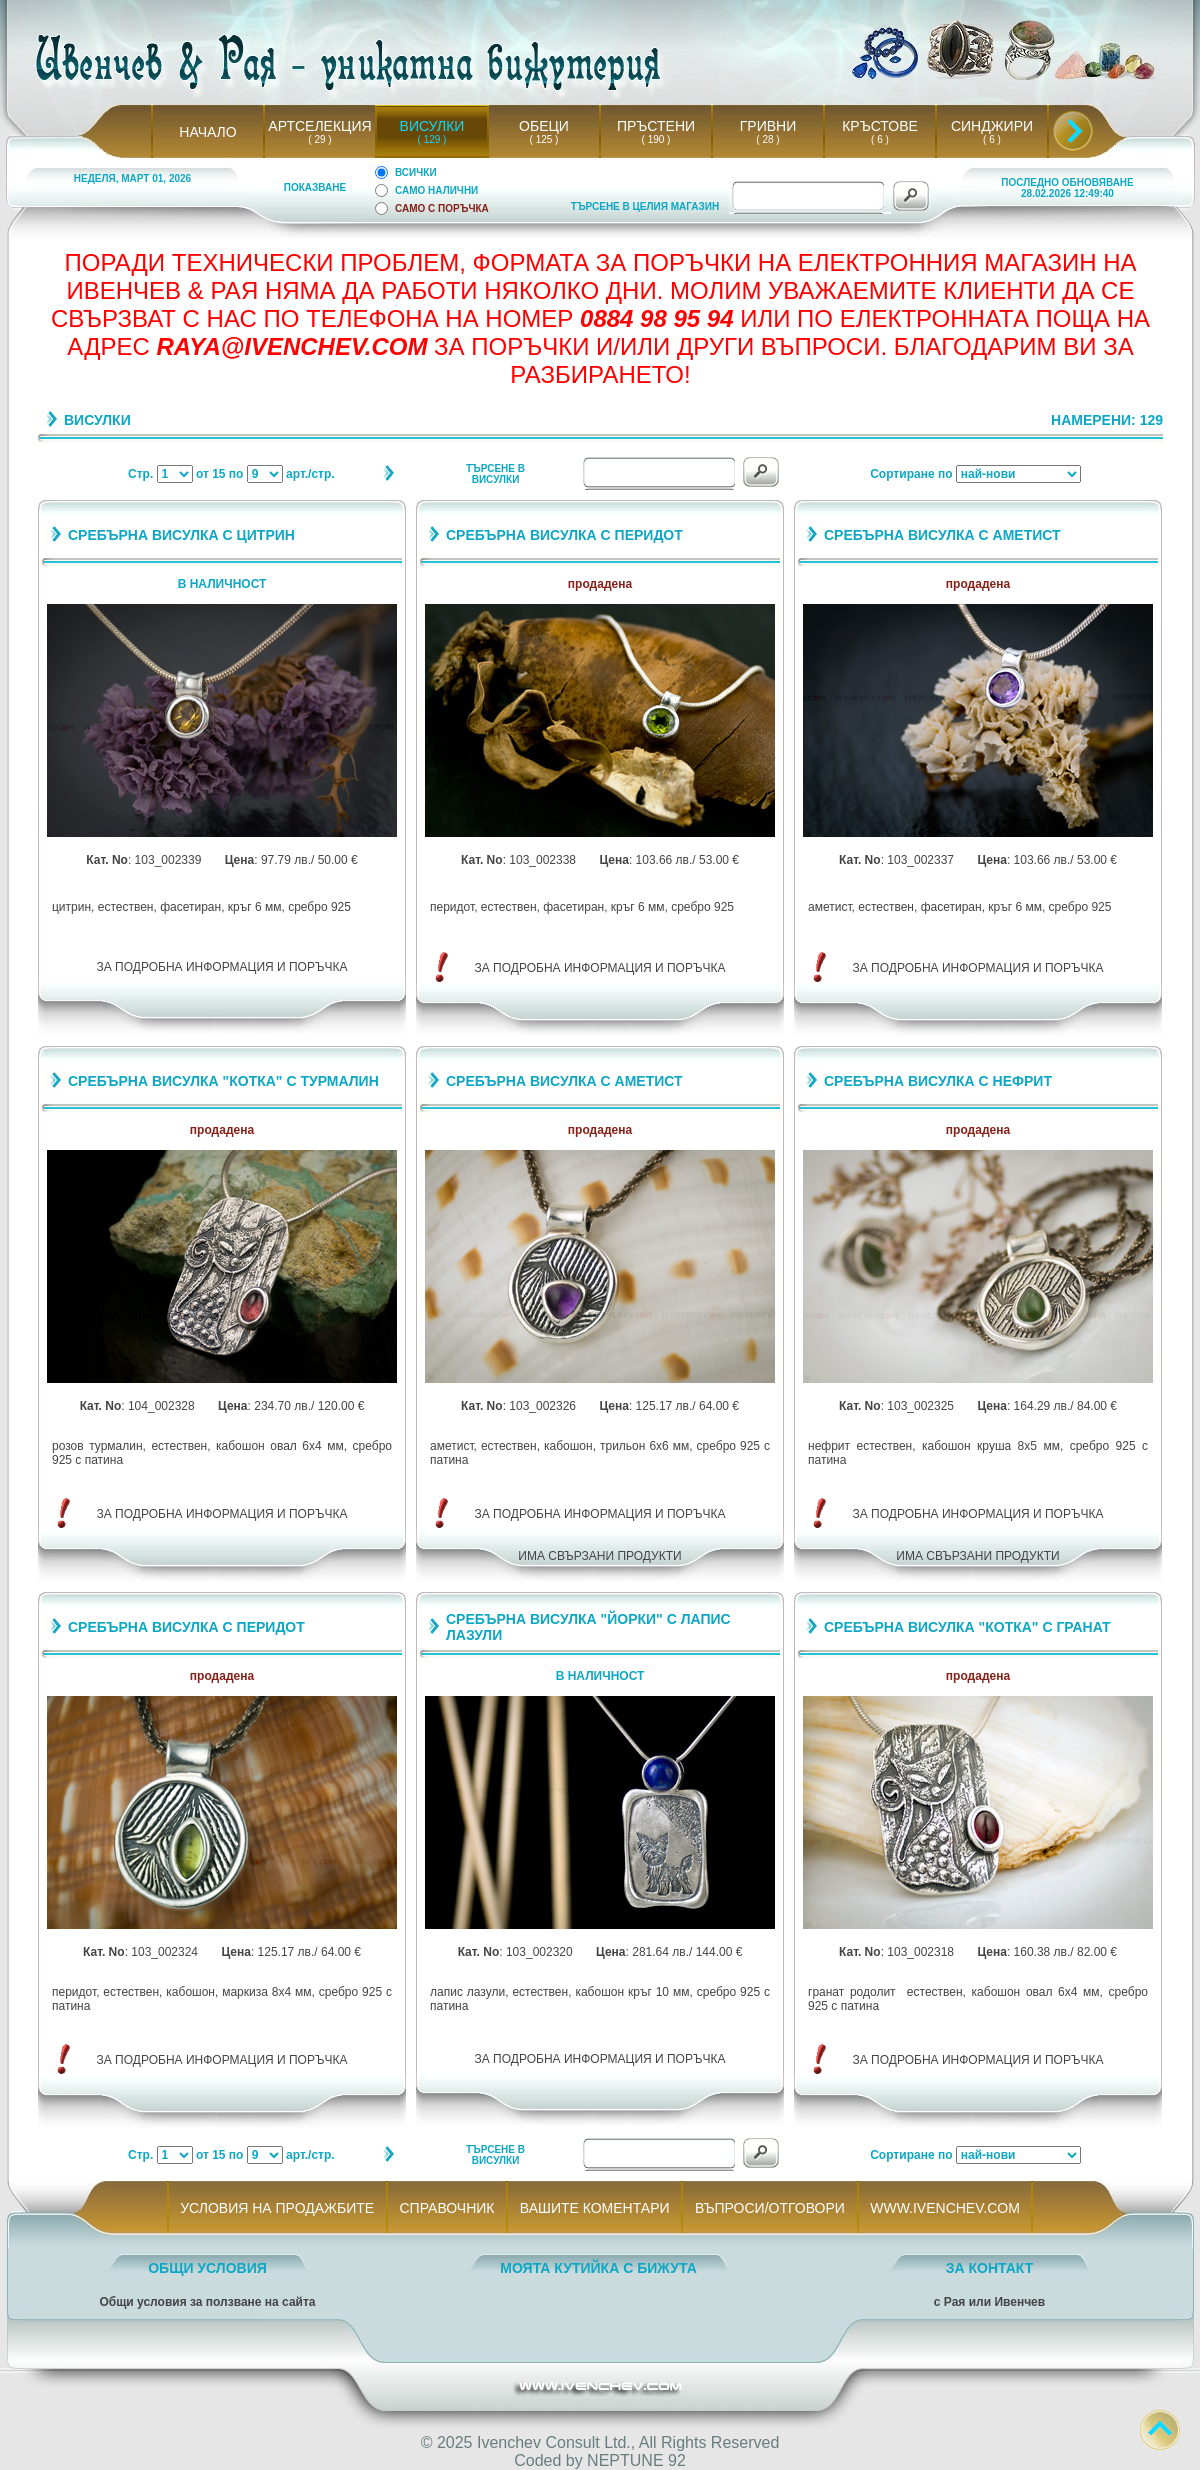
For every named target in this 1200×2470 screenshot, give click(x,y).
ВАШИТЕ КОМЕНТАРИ (594, 2208)
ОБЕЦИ (544, 126)
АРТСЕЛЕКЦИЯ (319, 126)
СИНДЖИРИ (992, 126)
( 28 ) (768, 139)
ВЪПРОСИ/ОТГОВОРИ (769, 2208)
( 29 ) (320, 139)
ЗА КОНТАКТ (990, 2268)
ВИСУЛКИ (432, 126)
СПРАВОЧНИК (447, 2208)
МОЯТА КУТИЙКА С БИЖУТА (598, 2268)
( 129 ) (432, 139)
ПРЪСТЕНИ (656, 126)
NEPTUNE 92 (636, 2460)
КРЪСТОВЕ (880, 126)
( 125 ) (544, 139)
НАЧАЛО (207, 132)
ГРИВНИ (768, 126)
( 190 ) (656, 139)
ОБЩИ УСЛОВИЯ (207, 2268)
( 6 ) (880, 139)
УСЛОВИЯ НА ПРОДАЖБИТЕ (277, 2208)
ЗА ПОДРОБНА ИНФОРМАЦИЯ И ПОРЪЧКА (222, 967)
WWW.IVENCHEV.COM (945, 2208)
